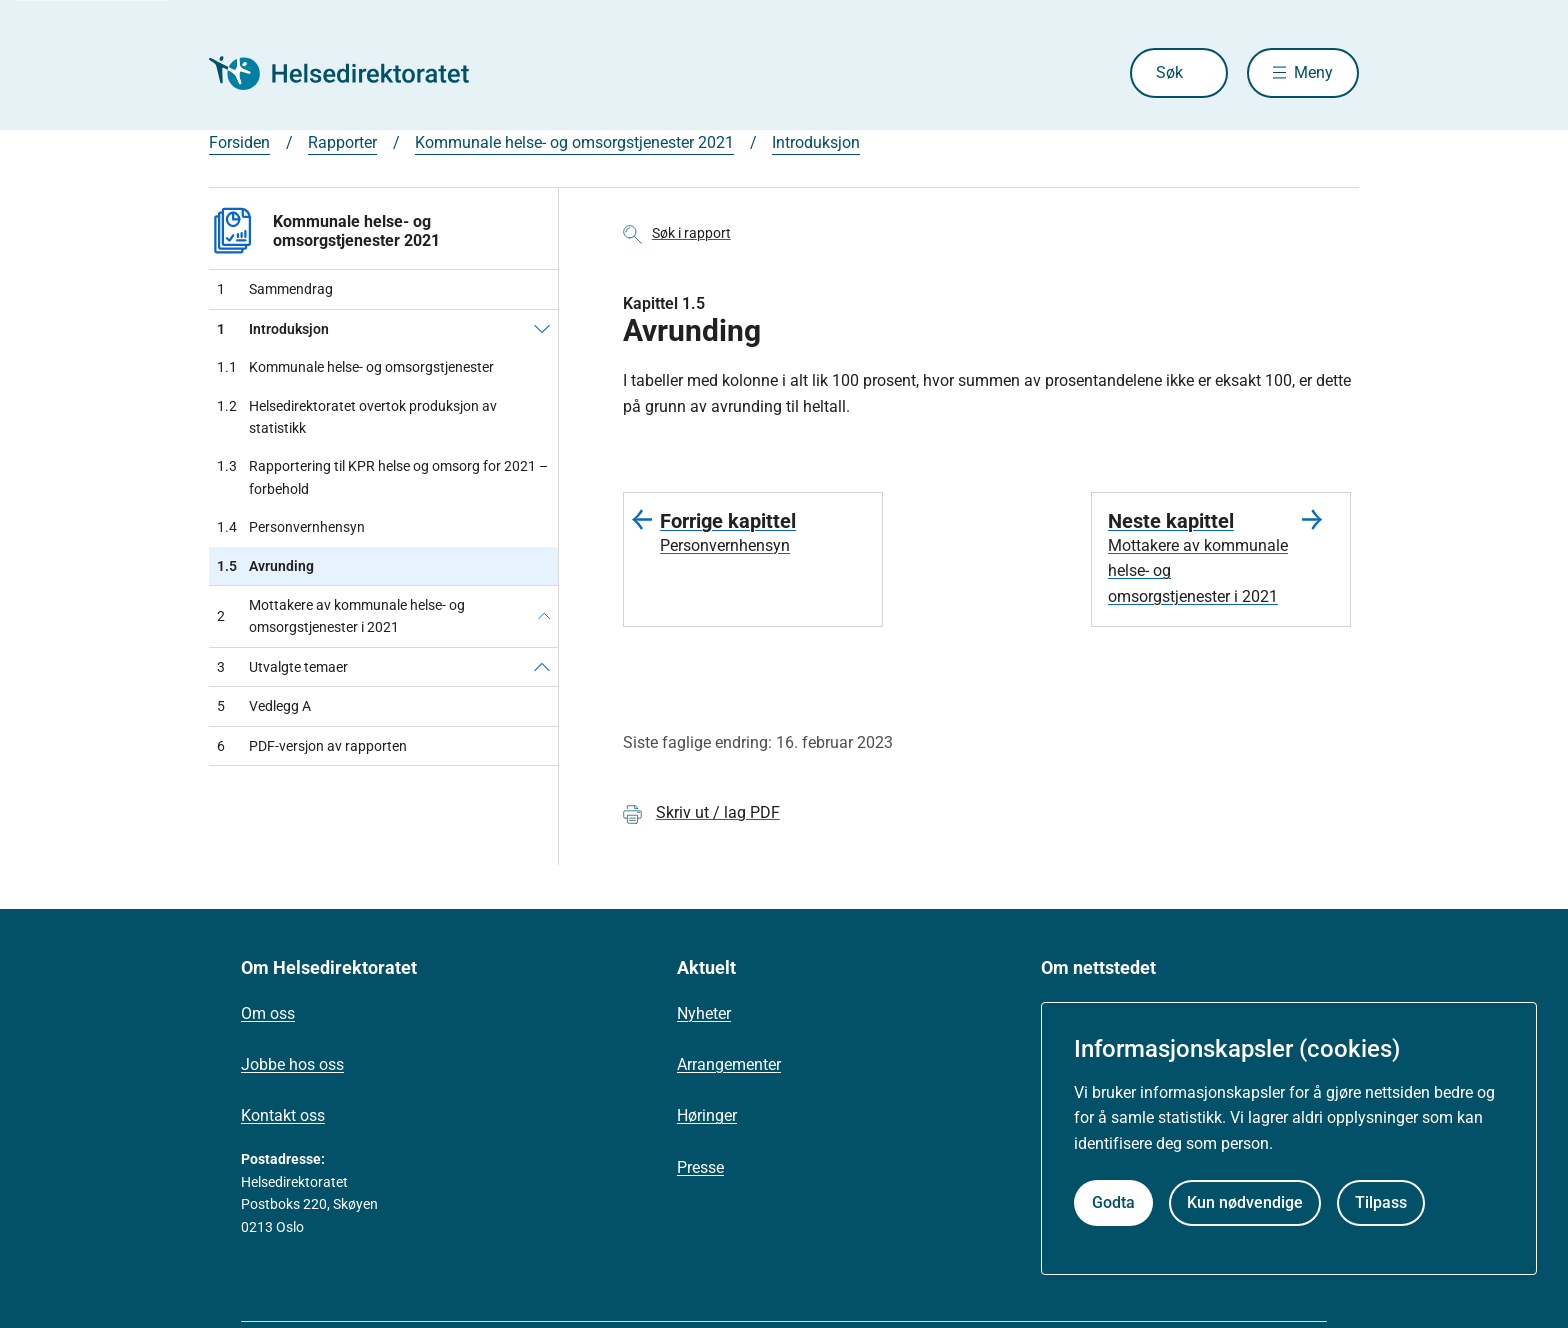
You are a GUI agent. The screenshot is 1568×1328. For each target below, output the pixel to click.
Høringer (707, 1115)
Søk (1169, 72)
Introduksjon (816, 142)
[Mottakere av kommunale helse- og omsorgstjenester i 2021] (544, 616)
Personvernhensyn (291, 527)
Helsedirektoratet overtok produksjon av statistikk (357, 417)
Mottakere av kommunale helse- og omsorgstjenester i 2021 (341, 616)
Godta (1113, 1202)
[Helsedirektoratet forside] (353, 73)
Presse (700, 1167)
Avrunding (265, 566)
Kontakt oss (283, 1115)
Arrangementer (729, 1064)
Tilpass (1381, 1202)
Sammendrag (275, 289)
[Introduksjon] (542, 329)
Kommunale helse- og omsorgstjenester (355, 367)
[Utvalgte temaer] (542, 667)
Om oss (268, 1013)
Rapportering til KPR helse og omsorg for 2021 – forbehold (382, 477)
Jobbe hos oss (292, 1064)
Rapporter (342, 142)
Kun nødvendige (1245, 1202)
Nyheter (704, 1013)
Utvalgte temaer (282, 667)
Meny (1313, 72)
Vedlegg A (264, 706)
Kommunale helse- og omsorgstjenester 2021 (574, 142)
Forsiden (239, 142)
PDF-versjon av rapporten (312, 746)
